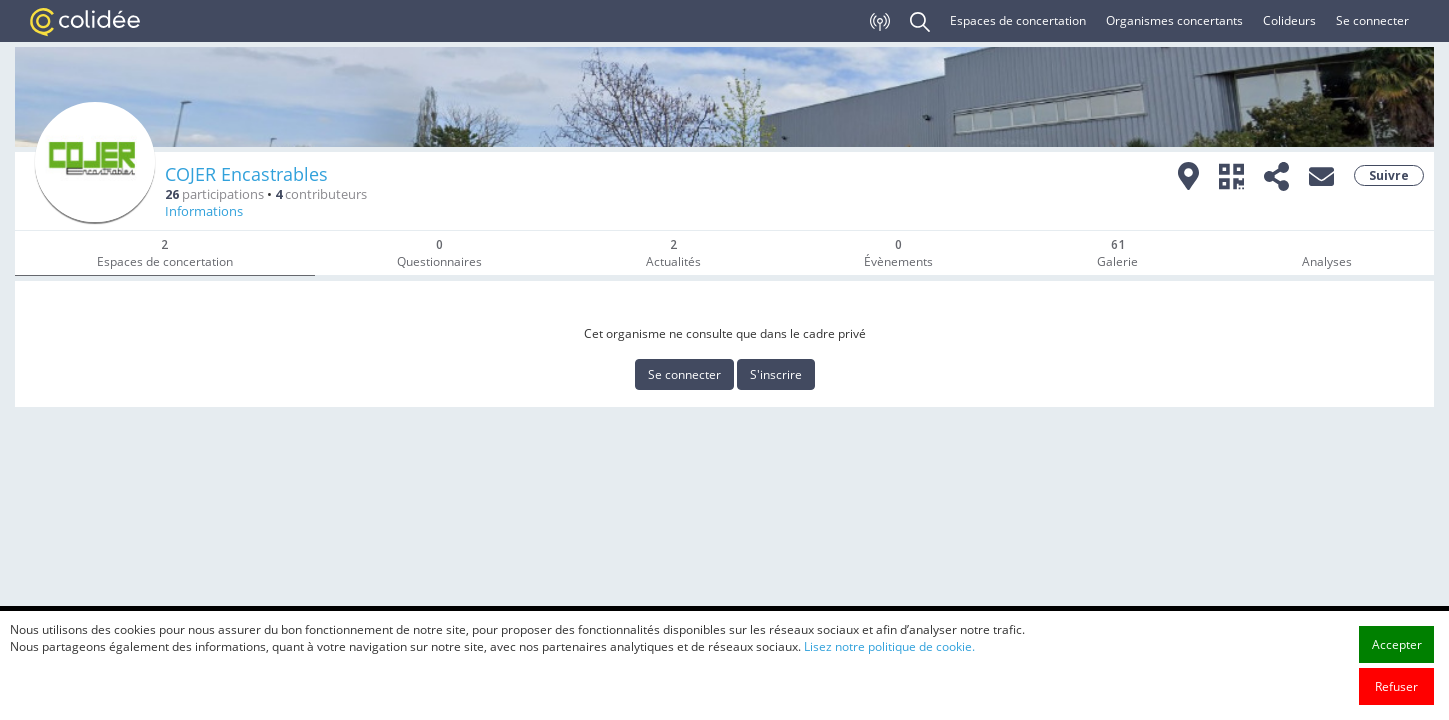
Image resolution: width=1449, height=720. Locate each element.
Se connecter (1372, 20)
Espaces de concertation (1018, 20)
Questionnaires (439, 253)
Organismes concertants (1174, 20)
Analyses (1327, 261)
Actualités (673, 253)
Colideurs (1289, 20)
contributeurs (321, 194)
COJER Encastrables (246, 174)
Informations (204, 211)
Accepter (1397, 666)
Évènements (898, 253)
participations (214, 194)
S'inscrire (776, 374)
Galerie (1117, 253)
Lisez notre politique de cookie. (889, 668)
